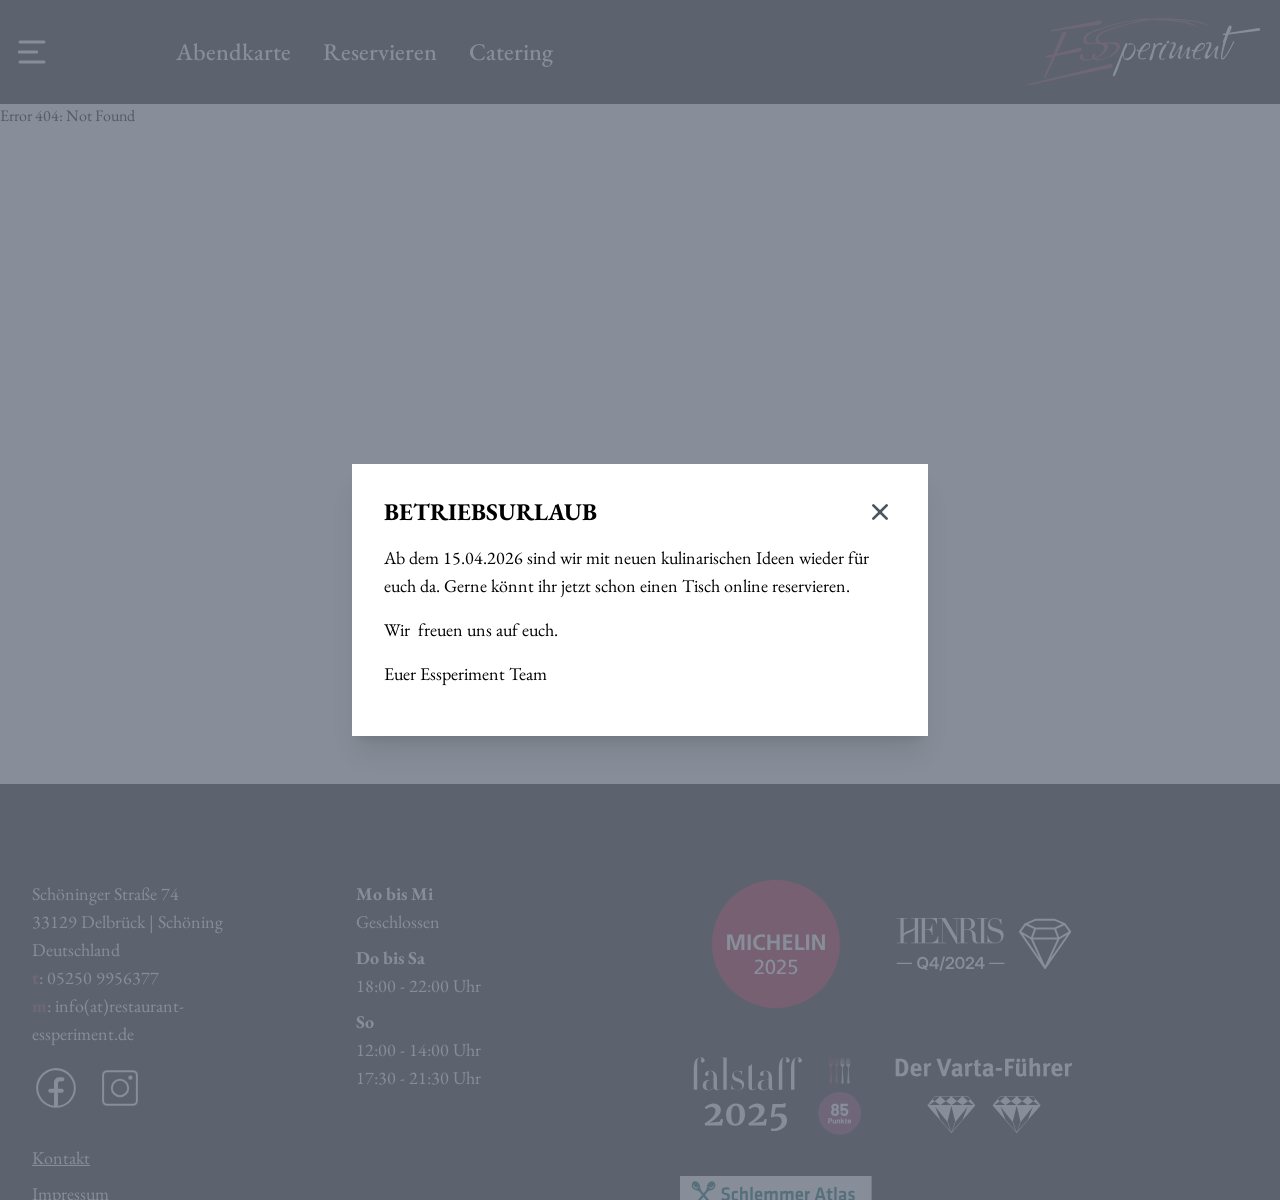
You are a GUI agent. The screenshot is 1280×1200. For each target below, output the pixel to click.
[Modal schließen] (880, 512)
